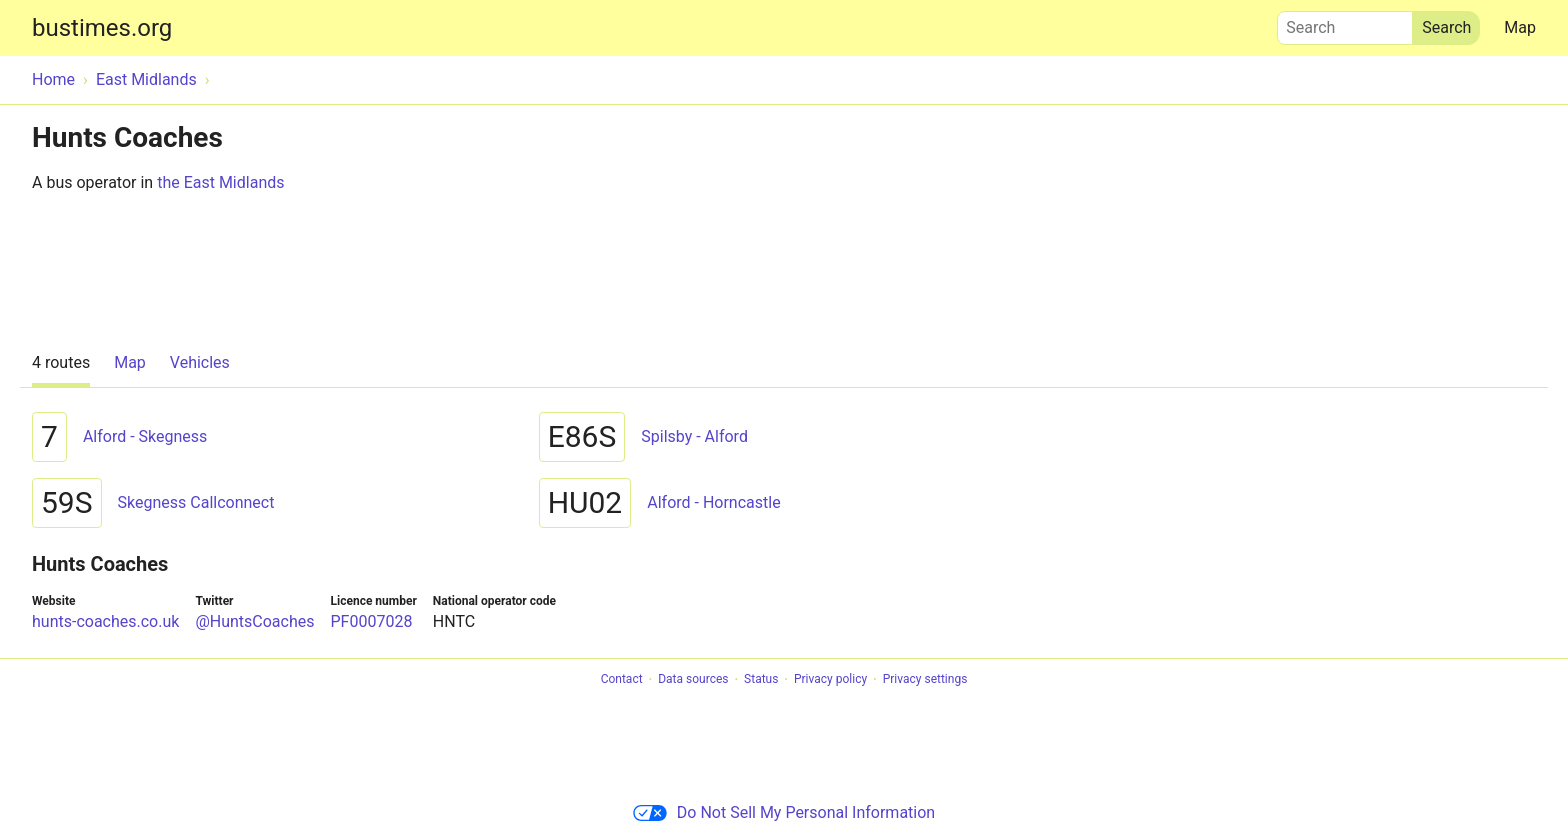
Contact (622, 680)
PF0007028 (372, 621)
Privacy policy (830, 680)
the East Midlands (220, 182)
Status (761, 680)
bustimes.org (102, 28)
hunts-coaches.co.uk (105, 621)
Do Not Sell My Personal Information (784, 812)
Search (1345, 23)
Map (1520, 27)
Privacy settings (925, 680)
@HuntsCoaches (254, 621)
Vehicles (200, 362)
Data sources (693, 680)
